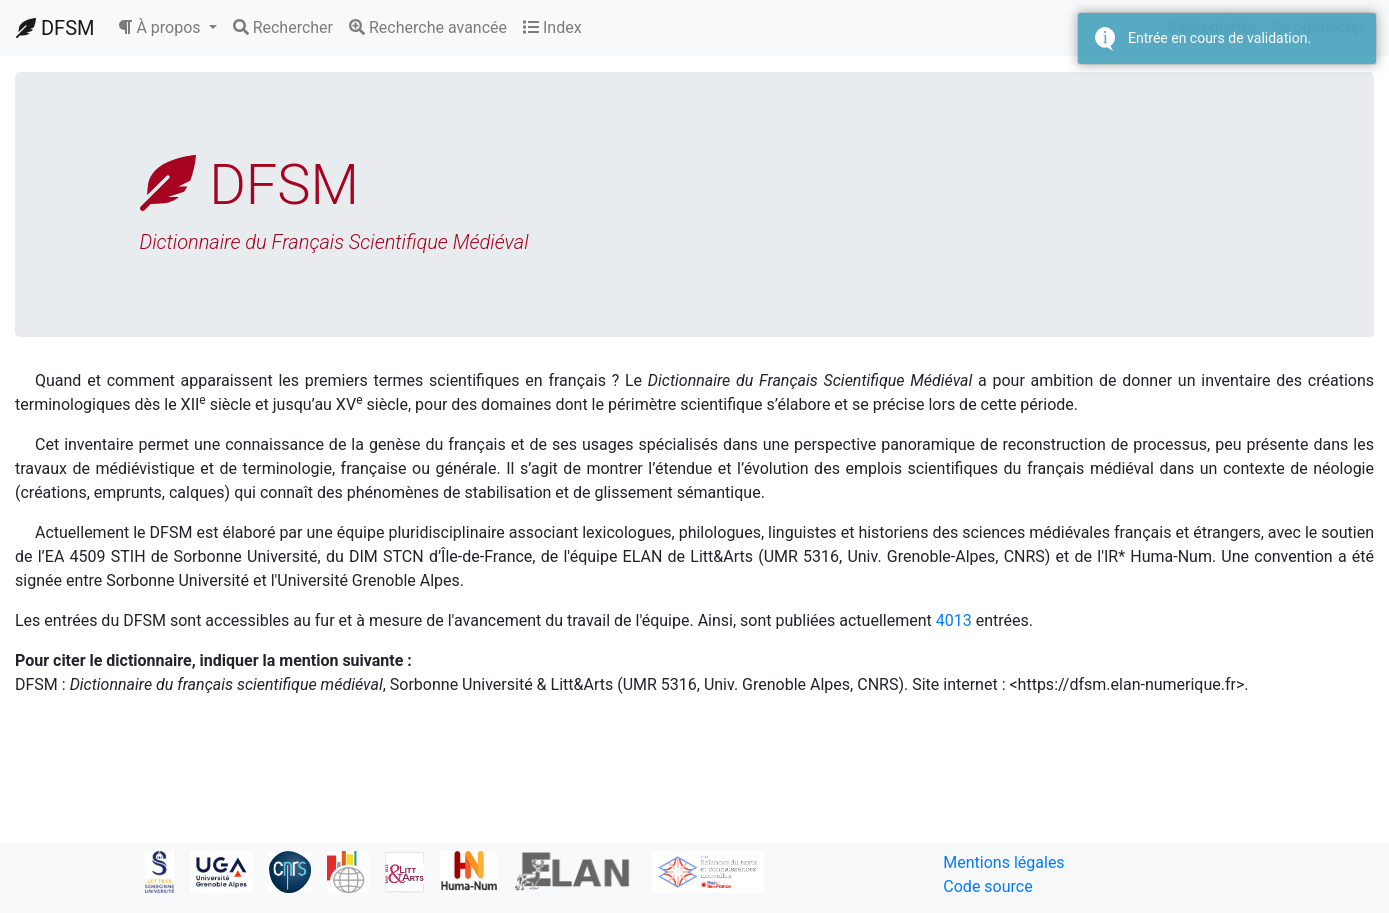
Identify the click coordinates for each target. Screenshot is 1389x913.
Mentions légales (1003, 862)
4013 (954, 620)
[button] (167, 28)
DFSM (55, 28)
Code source (987, 886)
